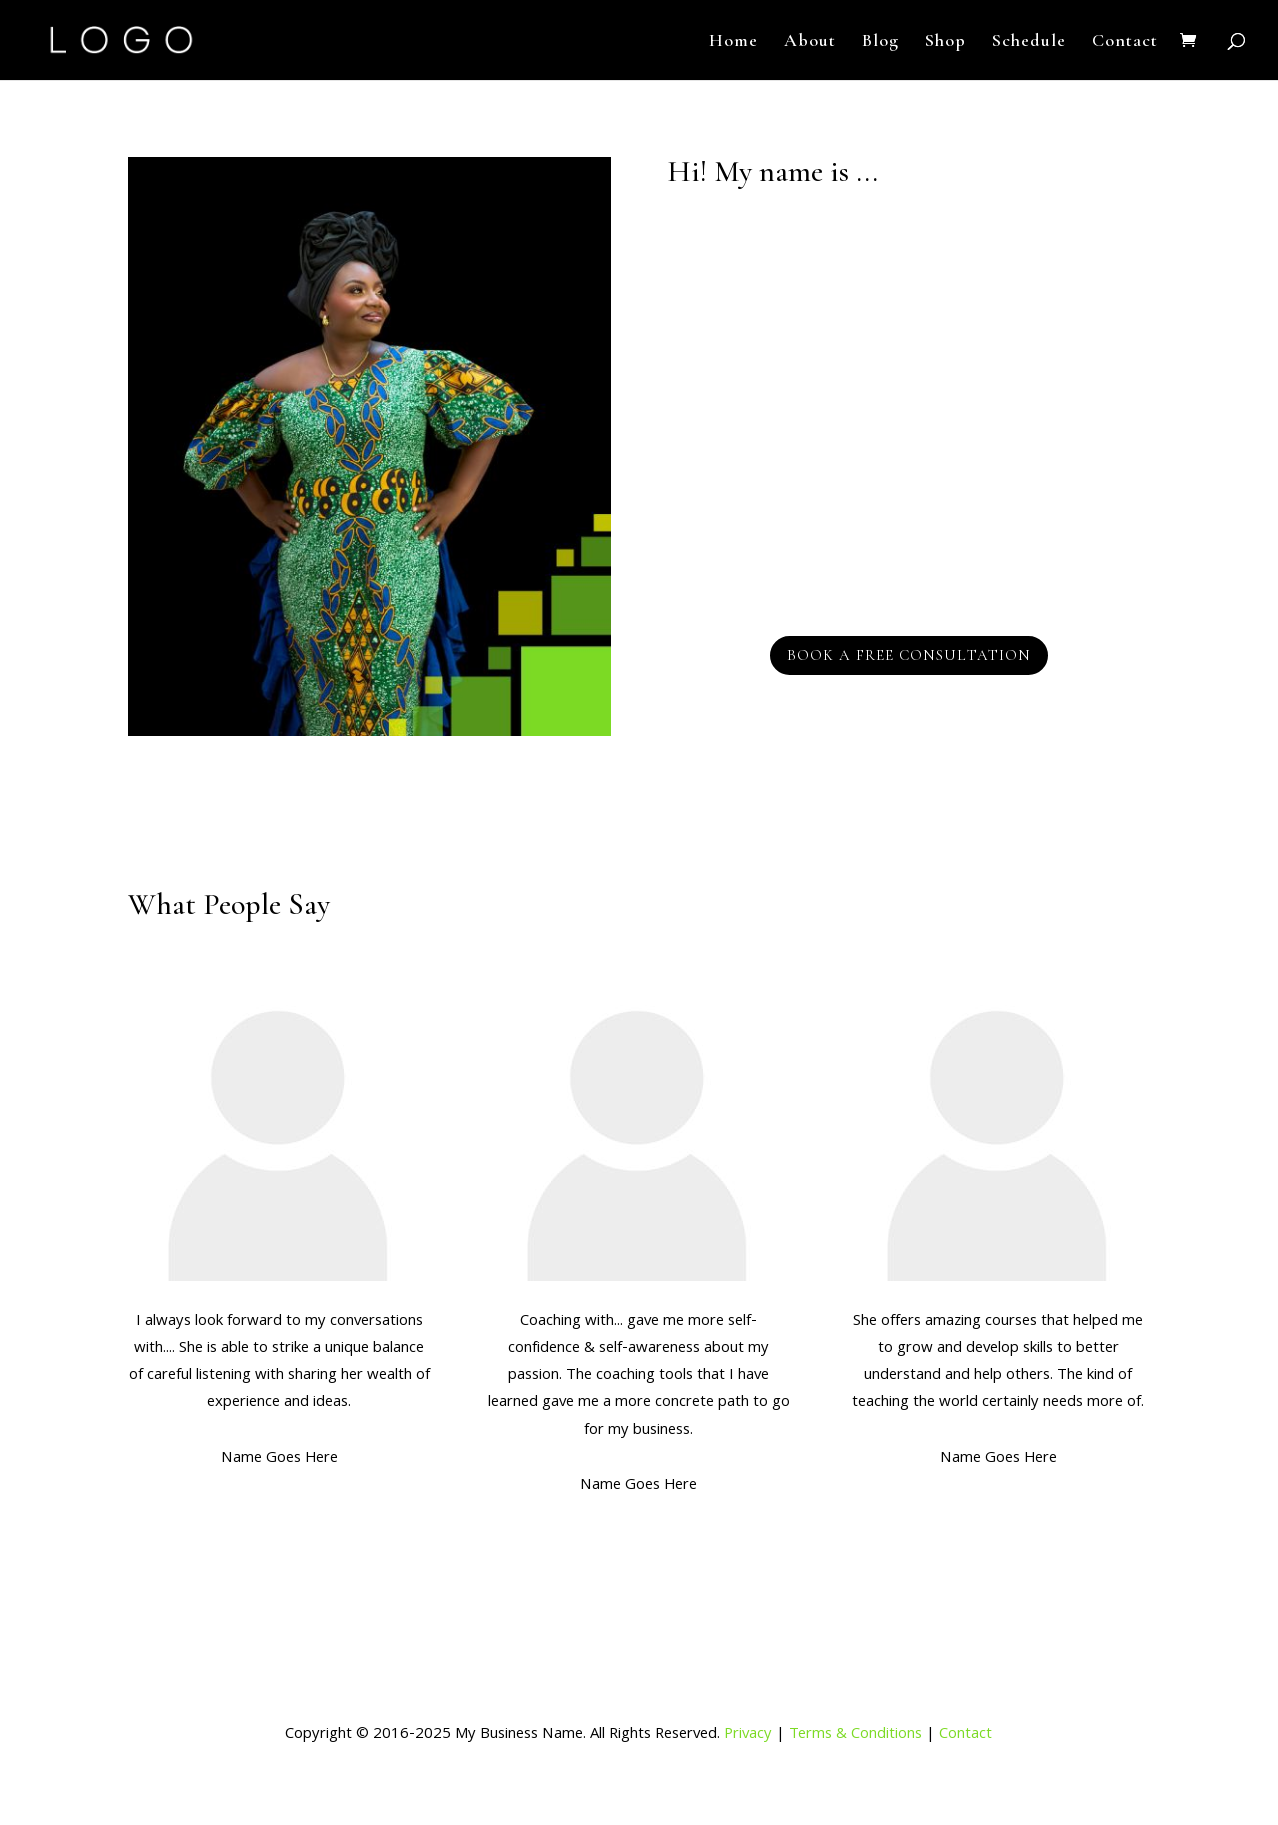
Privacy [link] (748, 1735)
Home (733, 42)
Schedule (1029, 42)
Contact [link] (965, 1735)
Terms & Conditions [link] (855, 1735)
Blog (880, 42)
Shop (945, 42)
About (810, 42)
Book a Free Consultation (909, 655)
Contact (1125, 42)
